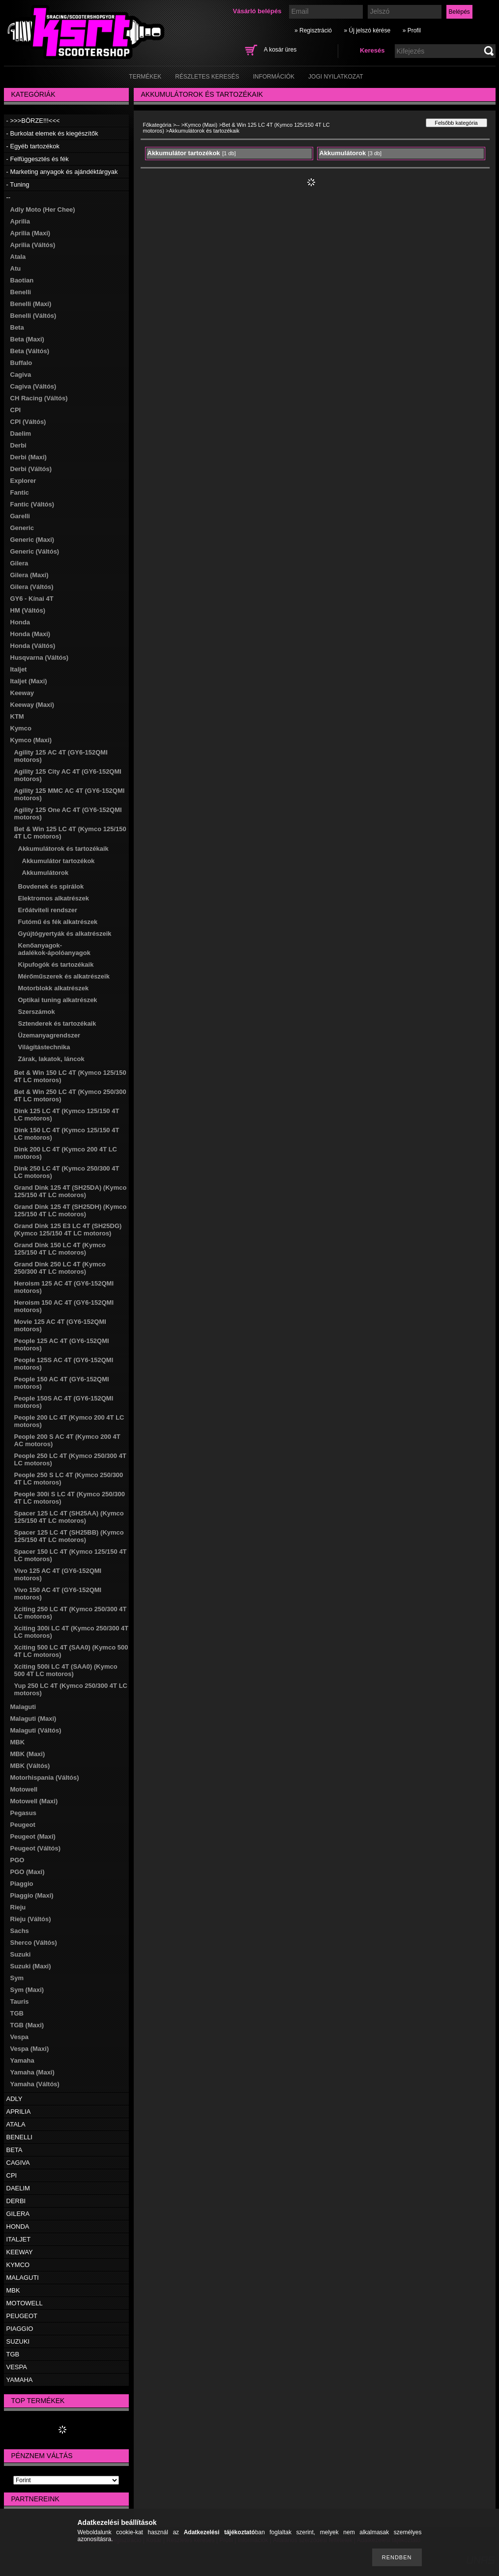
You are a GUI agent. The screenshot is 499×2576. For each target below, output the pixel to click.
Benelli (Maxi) (31, 304)
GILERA (18, 2213)
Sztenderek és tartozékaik (57, 1023)
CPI (15, 410)
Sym (17, 1978)
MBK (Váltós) (30, 1765)
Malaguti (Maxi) (33, 1718)
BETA (14, 2150)
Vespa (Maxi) (29, 2048)
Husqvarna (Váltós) (39, 657)
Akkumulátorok (45, 872)
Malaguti (23, 1706)
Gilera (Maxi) (29, 575)
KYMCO (18, 2264)
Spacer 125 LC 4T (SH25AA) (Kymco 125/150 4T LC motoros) (69, 1517)
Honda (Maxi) (30, 634)
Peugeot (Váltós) (35, 1848)
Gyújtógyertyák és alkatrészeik (65, 933)
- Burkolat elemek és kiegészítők (52, 133)
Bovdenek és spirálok (51, 886)
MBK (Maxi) (27, 1754)
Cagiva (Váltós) (33, 386)
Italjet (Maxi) (28, 681)
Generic (22, 528)
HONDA (17, 2226)
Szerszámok (36, 1011)
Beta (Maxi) (27, 339)
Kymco (20, 728)
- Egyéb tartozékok (32, 146)
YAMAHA (19, 2379)
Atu (15, 268)
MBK (17, 1742)
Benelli (20, 292)
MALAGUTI (22, 2277)
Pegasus (23, 1813)
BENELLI (19, 2137)
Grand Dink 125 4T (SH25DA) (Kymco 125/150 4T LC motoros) (70, 1191)
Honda (20, 622)
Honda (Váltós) (33, 645)
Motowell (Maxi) (34, 1801)
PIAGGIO (19, 2328)
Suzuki (20, 1954)
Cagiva (20, 374)
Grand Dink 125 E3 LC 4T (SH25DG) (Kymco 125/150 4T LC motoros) (68, 1229)
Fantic (19, 492)
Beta (17, 327)
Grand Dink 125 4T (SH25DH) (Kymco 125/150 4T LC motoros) (70, 1210)
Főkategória (157, 125)
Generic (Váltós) (34, 551)
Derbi (18, 445)
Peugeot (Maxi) (33, 1836)
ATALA (16, 2124)
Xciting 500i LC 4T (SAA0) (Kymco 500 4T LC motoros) (65, 1670)
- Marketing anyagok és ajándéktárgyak (62, 171)
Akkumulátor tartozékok (58, 861)
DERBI (16, 2201)
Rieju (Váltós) (30, 1919)
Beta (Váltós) (29, 351)
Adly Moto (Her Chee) (42, 209)
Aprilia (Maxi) (30, 233)
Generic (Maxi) (32, 539)
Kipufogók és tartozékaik (56, 964)
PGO (17, 1860)
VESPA (16, 2367)
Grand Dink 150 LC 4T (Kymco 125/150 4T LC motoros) (60, 1248)
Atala (18, 256)
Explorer (23, 480)
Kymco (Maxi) (31, 740)
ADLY (14, 2098)
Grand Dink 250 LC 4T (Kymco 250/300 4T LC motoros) (60, 1267)
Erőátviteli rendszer (48, 910)
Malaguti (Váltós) (35, 1730)
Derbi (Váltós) (31, 469)
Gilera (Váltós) (32, 586)
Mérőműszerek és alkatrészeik (64, 976)
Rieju (18, 1907)
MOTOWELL (24, 2303)
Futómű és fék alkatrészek (58, 921)
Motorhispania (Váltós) (44, 1777)
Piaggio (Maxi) (32, 1895)
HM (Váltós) (28, 610)
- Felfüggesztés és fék (37, 159)
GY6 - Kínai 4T (32, 598)
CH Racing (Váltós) (39, 398)
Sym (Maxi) (27, 1989)
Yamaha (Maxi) (32, 2072)
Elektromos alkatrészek (53, 898)
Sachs (19, 1930)
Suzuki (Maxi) (30, 1966)
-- (8, 197)
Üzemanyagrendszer (49, 1035)
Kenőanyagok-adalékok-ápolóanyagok (54, 949)
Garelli (20, 516)
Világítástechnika (44, 1047)
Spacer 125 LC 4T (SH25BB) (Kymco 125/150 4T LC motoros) (69, 1536)
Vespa (19, 2037)
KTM (17, 716)
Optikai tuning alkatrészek (57, 1000)
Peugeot (22, 1824)
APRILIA (18, 2111)
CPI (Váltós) (28, 421)
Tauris (19, 2001)
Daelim (20, 433)
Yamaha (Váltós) (34, 2084)
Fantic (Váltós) (32, 504)
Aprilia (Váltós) (33, 245)
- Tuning (17, 184)
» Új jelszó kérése (367, 30)
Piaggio (21, 1883)
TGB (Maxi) (27, 2025)
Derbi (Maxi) (28, 457)
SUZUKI (18, 2341)
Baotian (22, 280)
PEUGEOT (22, 2316)
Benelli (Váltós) (33, 315)
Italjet (18, 669)
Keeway (22, 693)
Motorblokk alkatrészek (53, 988)
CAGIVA (18, 2162)
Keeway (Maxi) (32, 704)
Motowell (24, 1789)
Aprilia (20, 221)
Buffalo (21, 362)
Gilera (19, 563)
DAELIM (18, 2188)
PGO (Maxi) (27, 1872)
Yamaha (22, 2060)
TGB (17, 2013)
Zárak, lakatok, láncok (51, 1059)
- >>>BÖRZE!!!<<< (33, 120)
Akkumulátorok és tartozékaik (63, 848)
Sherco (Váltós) (33, 1942)
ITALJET (18, 2239)
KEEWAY (19, 2252)
